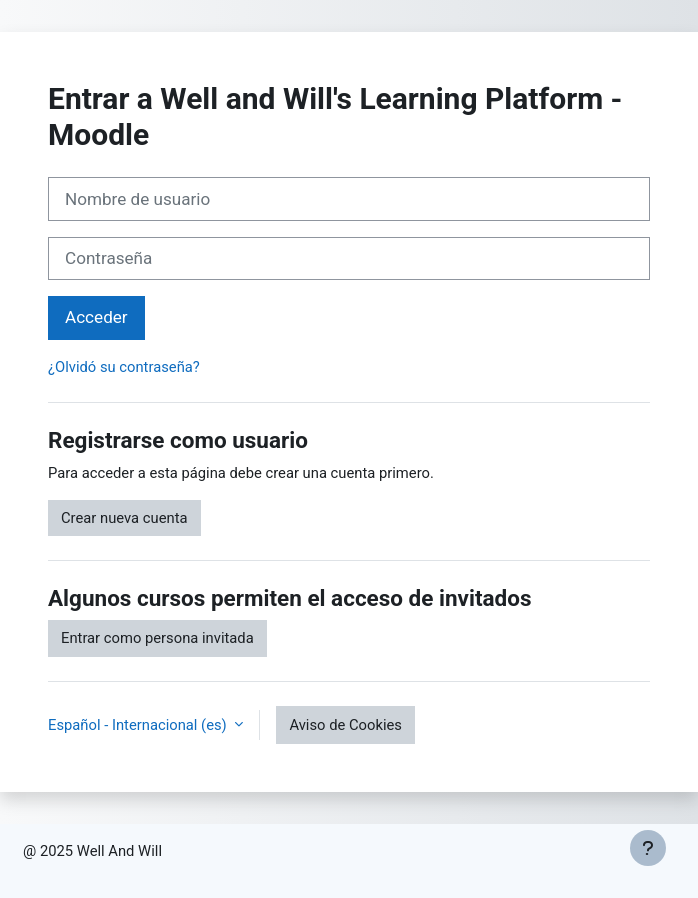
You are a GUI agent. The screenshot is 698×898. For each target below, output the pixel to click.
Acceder (96, 317)
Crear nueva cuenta (124, 518)
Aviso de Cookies (345, 725)
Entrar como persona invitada (157, 638)
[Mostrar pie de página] (648, 848)
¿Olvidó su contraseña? (124, 367)
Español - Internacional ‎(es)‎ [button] (139, 725)
